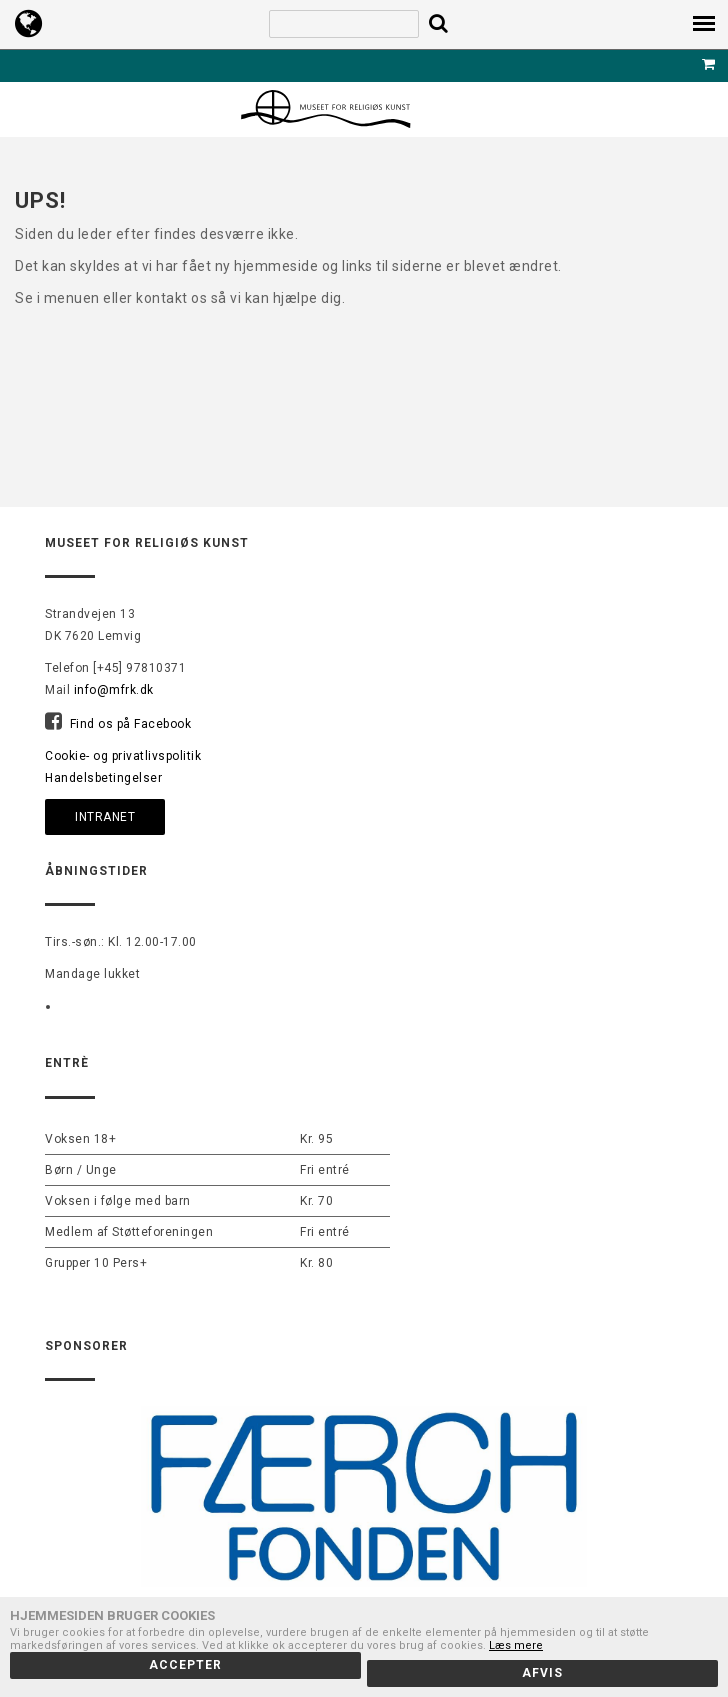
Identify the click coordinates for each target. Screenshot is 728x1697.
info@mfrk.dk (114, 690)
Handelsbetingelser (103, 778)
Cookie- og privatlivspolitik (123, 756)
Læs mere (516, 1645)
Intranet (105, 817)
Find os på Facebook (131, 724)
